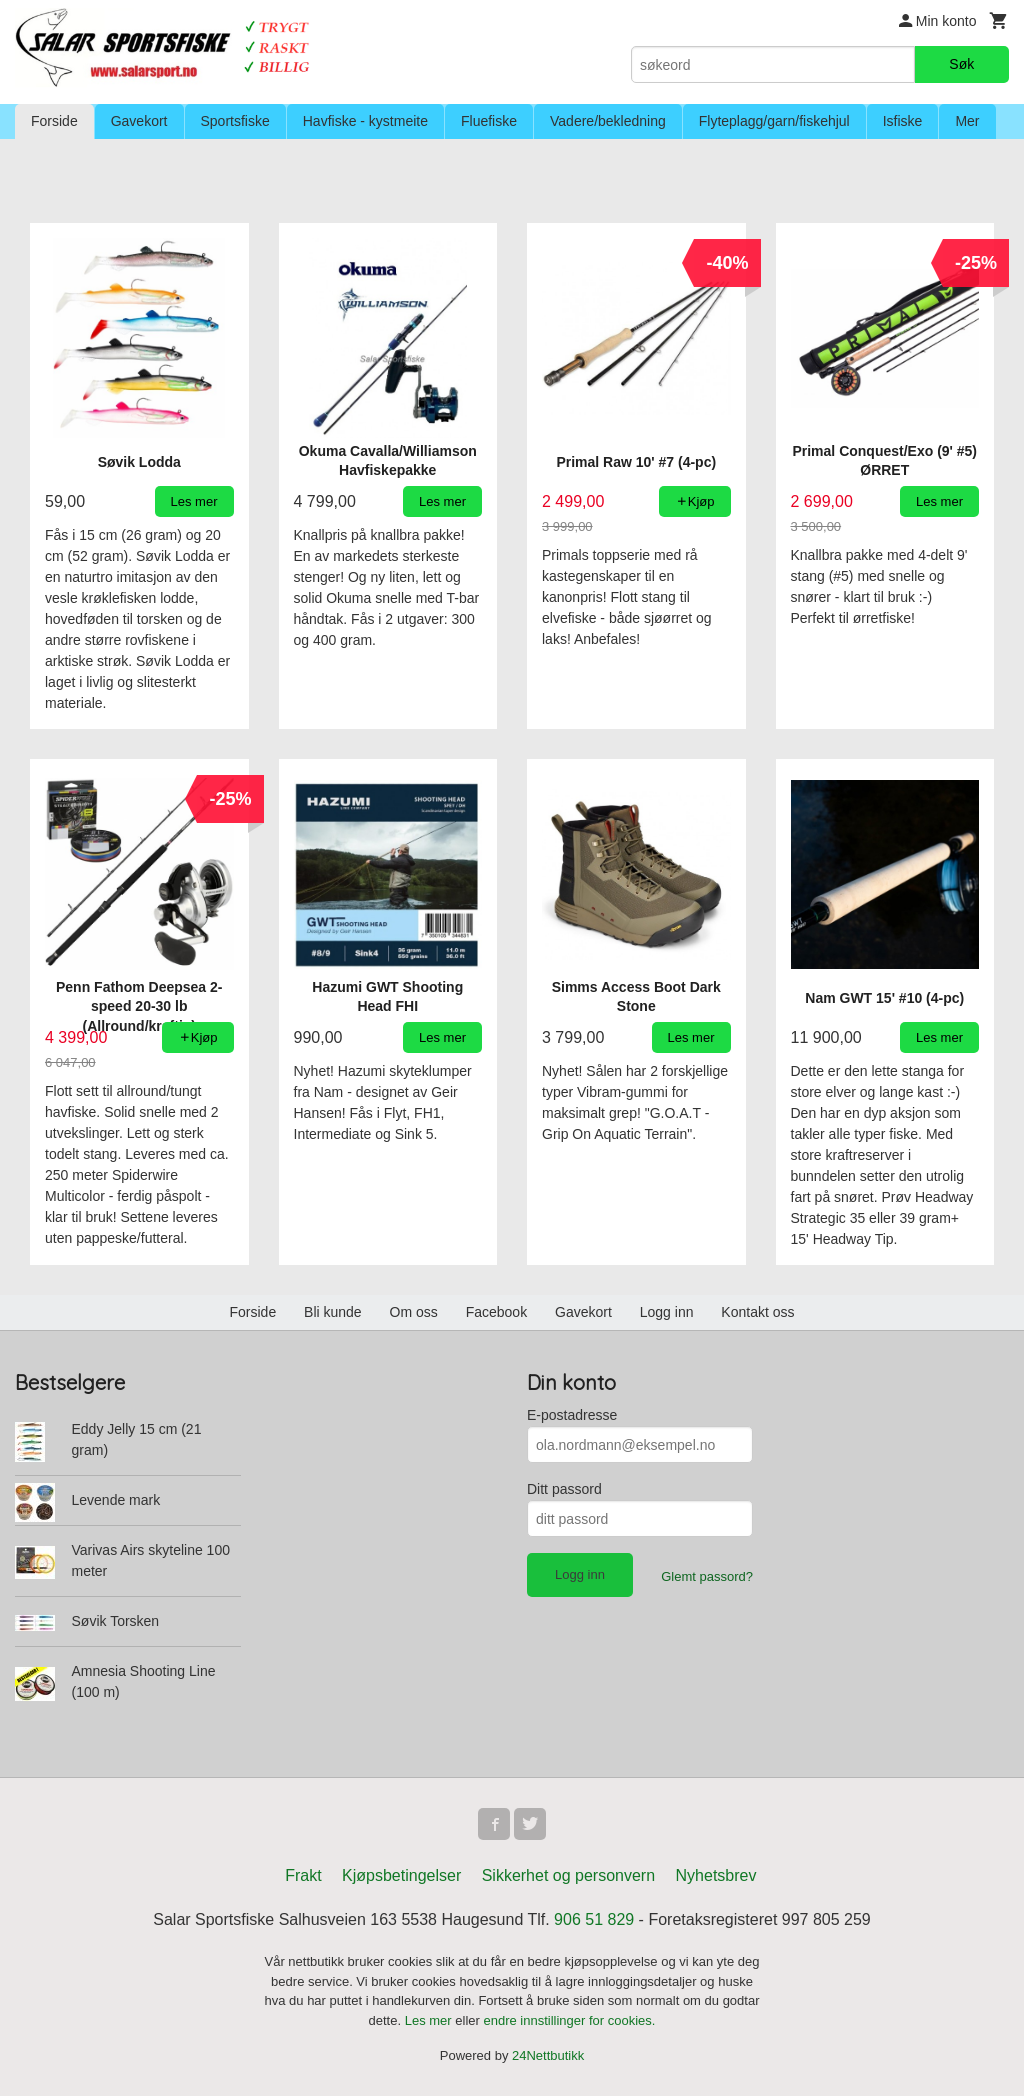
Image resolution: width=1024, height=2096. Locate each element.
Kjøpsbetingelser (401, 1875)
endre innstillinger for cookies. (569, 2020)
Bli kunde (333, 1312)
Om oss (414, 1312)
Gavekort (139, 121)
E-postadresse (572, 1415)
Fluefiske (489, 121)
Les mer (430, 2020)
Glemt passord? (707, 1576)
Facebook (496, 1312)
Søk (961, 64)
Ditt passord (564, 1489)
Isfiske (903, 121)
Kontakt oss (757, 1312)
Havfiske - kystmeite (365, 121)
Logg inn (667, 1312)
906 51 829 (594, 1919)
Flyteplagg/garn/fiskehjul (774, 121)
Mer (967, 121)
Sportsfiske (235, 121)
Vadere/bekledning (608, 121)
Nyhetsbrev (716, 1875)
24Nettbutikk (548, 2055)
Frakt (303, 1875)
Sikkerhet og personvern (568, 1875)
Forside (54, 121)
